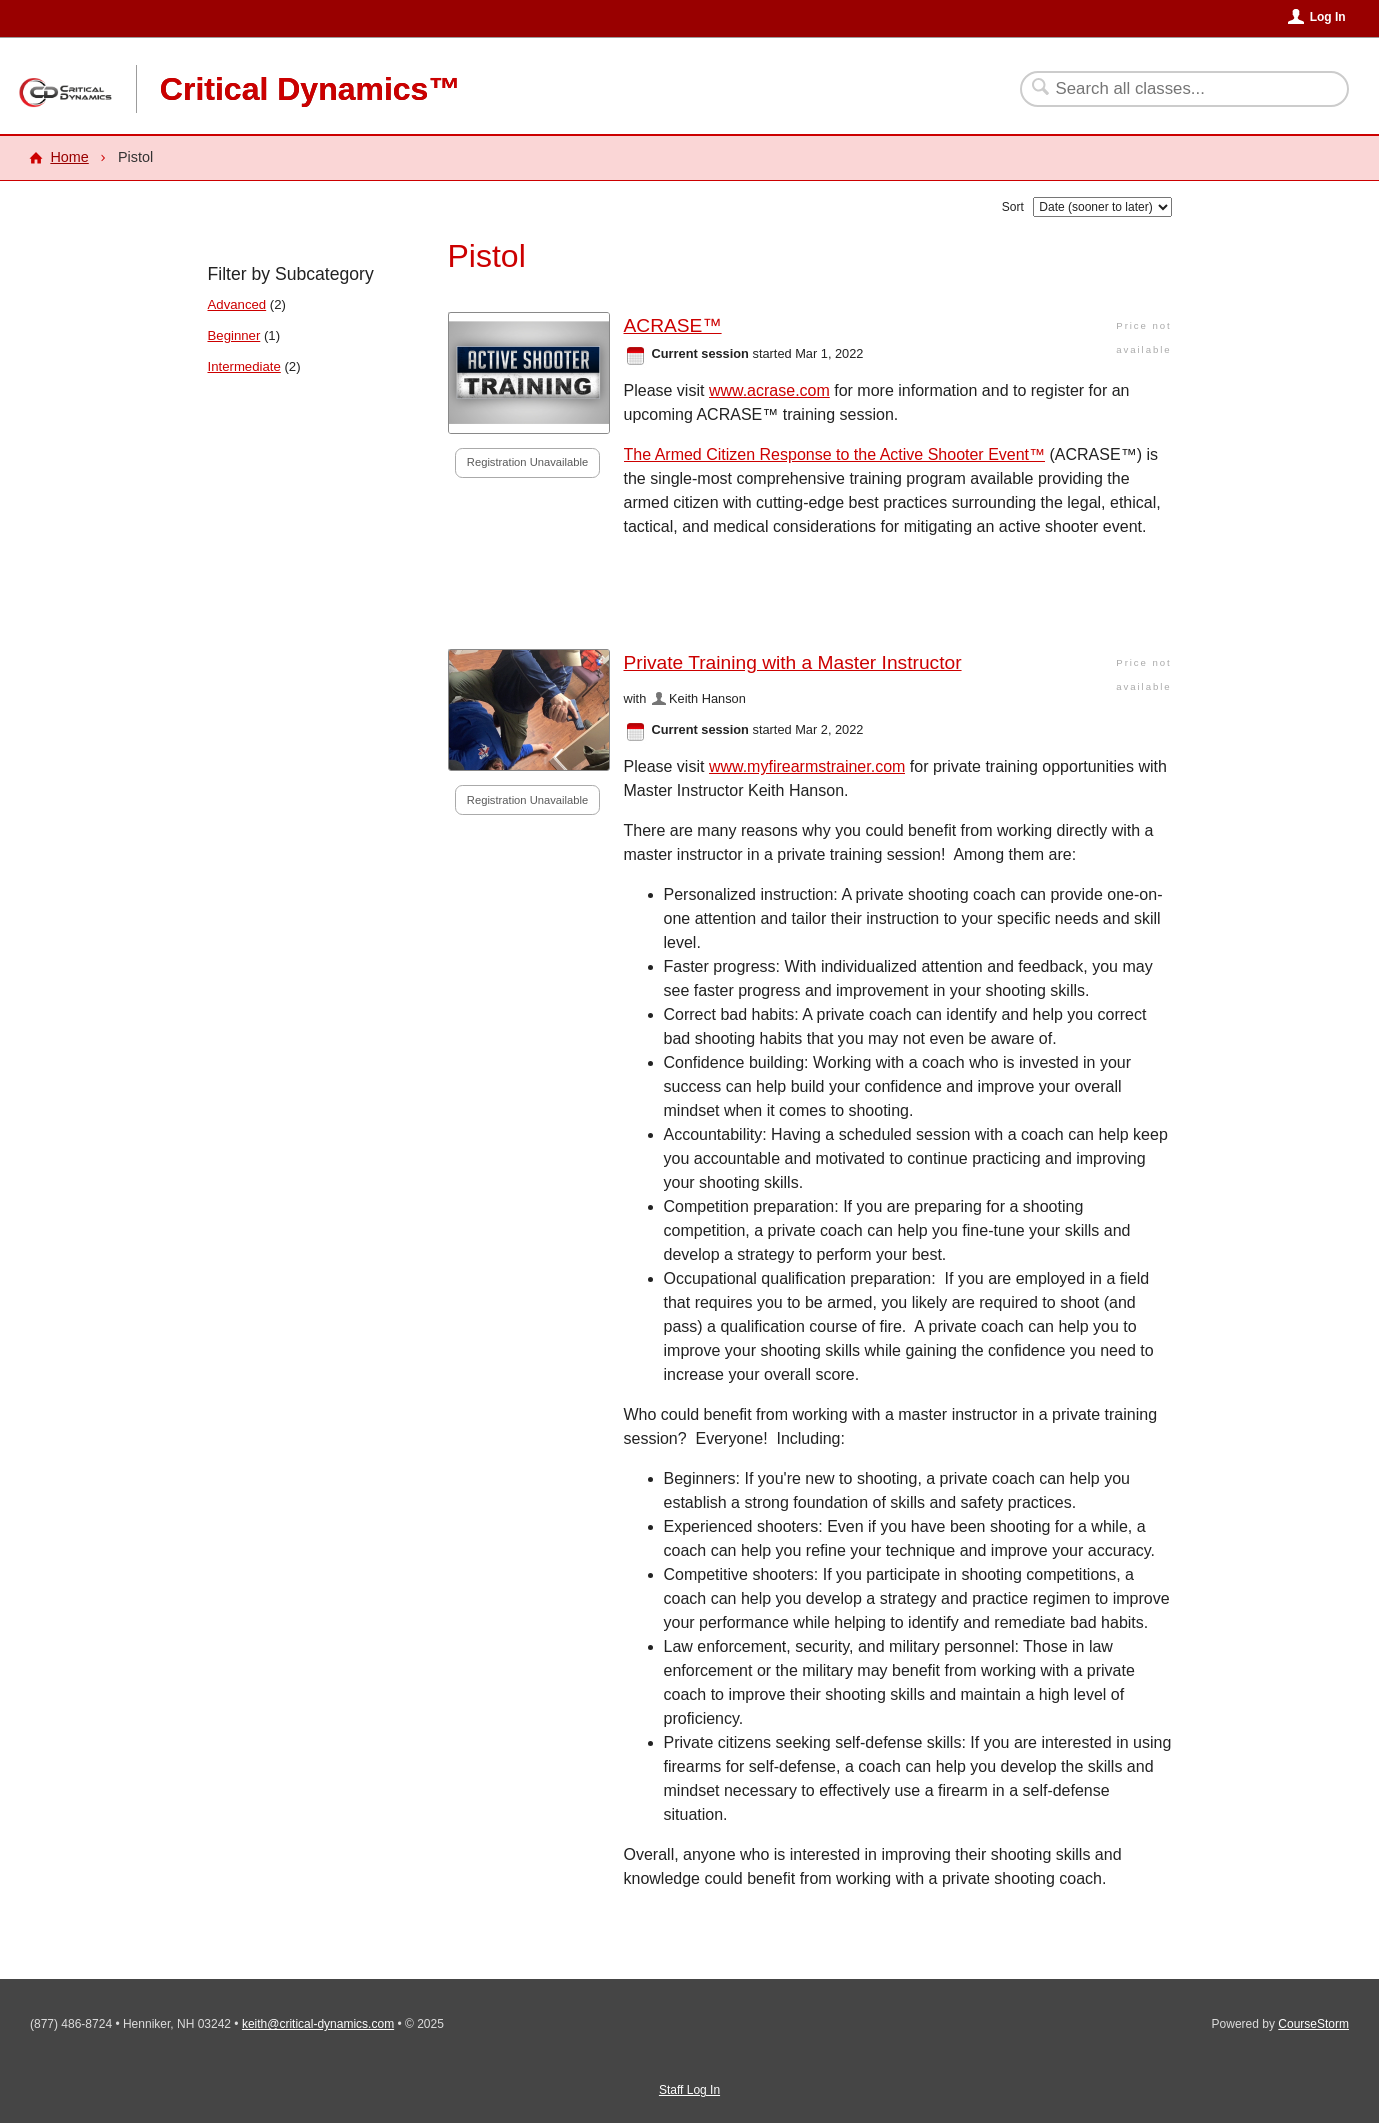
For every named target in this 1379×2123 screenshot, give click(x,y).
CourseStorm (1313, 2024)
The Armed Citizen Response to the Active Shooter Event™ (835, 454)
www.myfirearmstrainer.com (807, 766)
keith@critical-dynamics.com (318, 2024)
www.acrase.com (769, 390)
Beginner (234, 335)
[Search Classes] (1172, 89)
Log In (1328, 17)
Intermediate (244, 366)
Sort (1013, 207)
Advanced (237, 304)
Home (69, 157)
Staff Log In (689, 2090)
